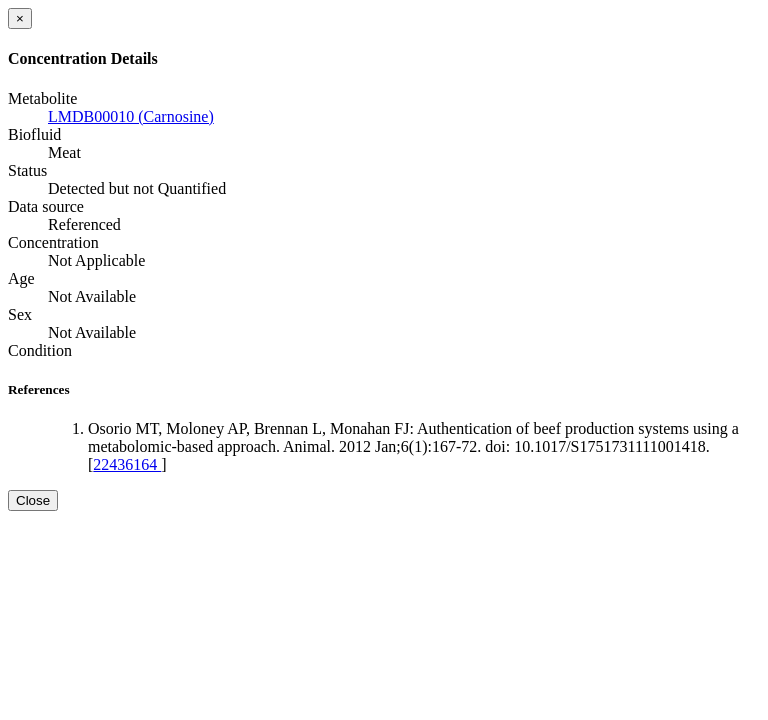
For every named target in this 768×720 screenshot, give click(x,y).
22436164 (127, 464)
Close (33, 500)
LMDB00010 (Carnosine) (131, 116)
